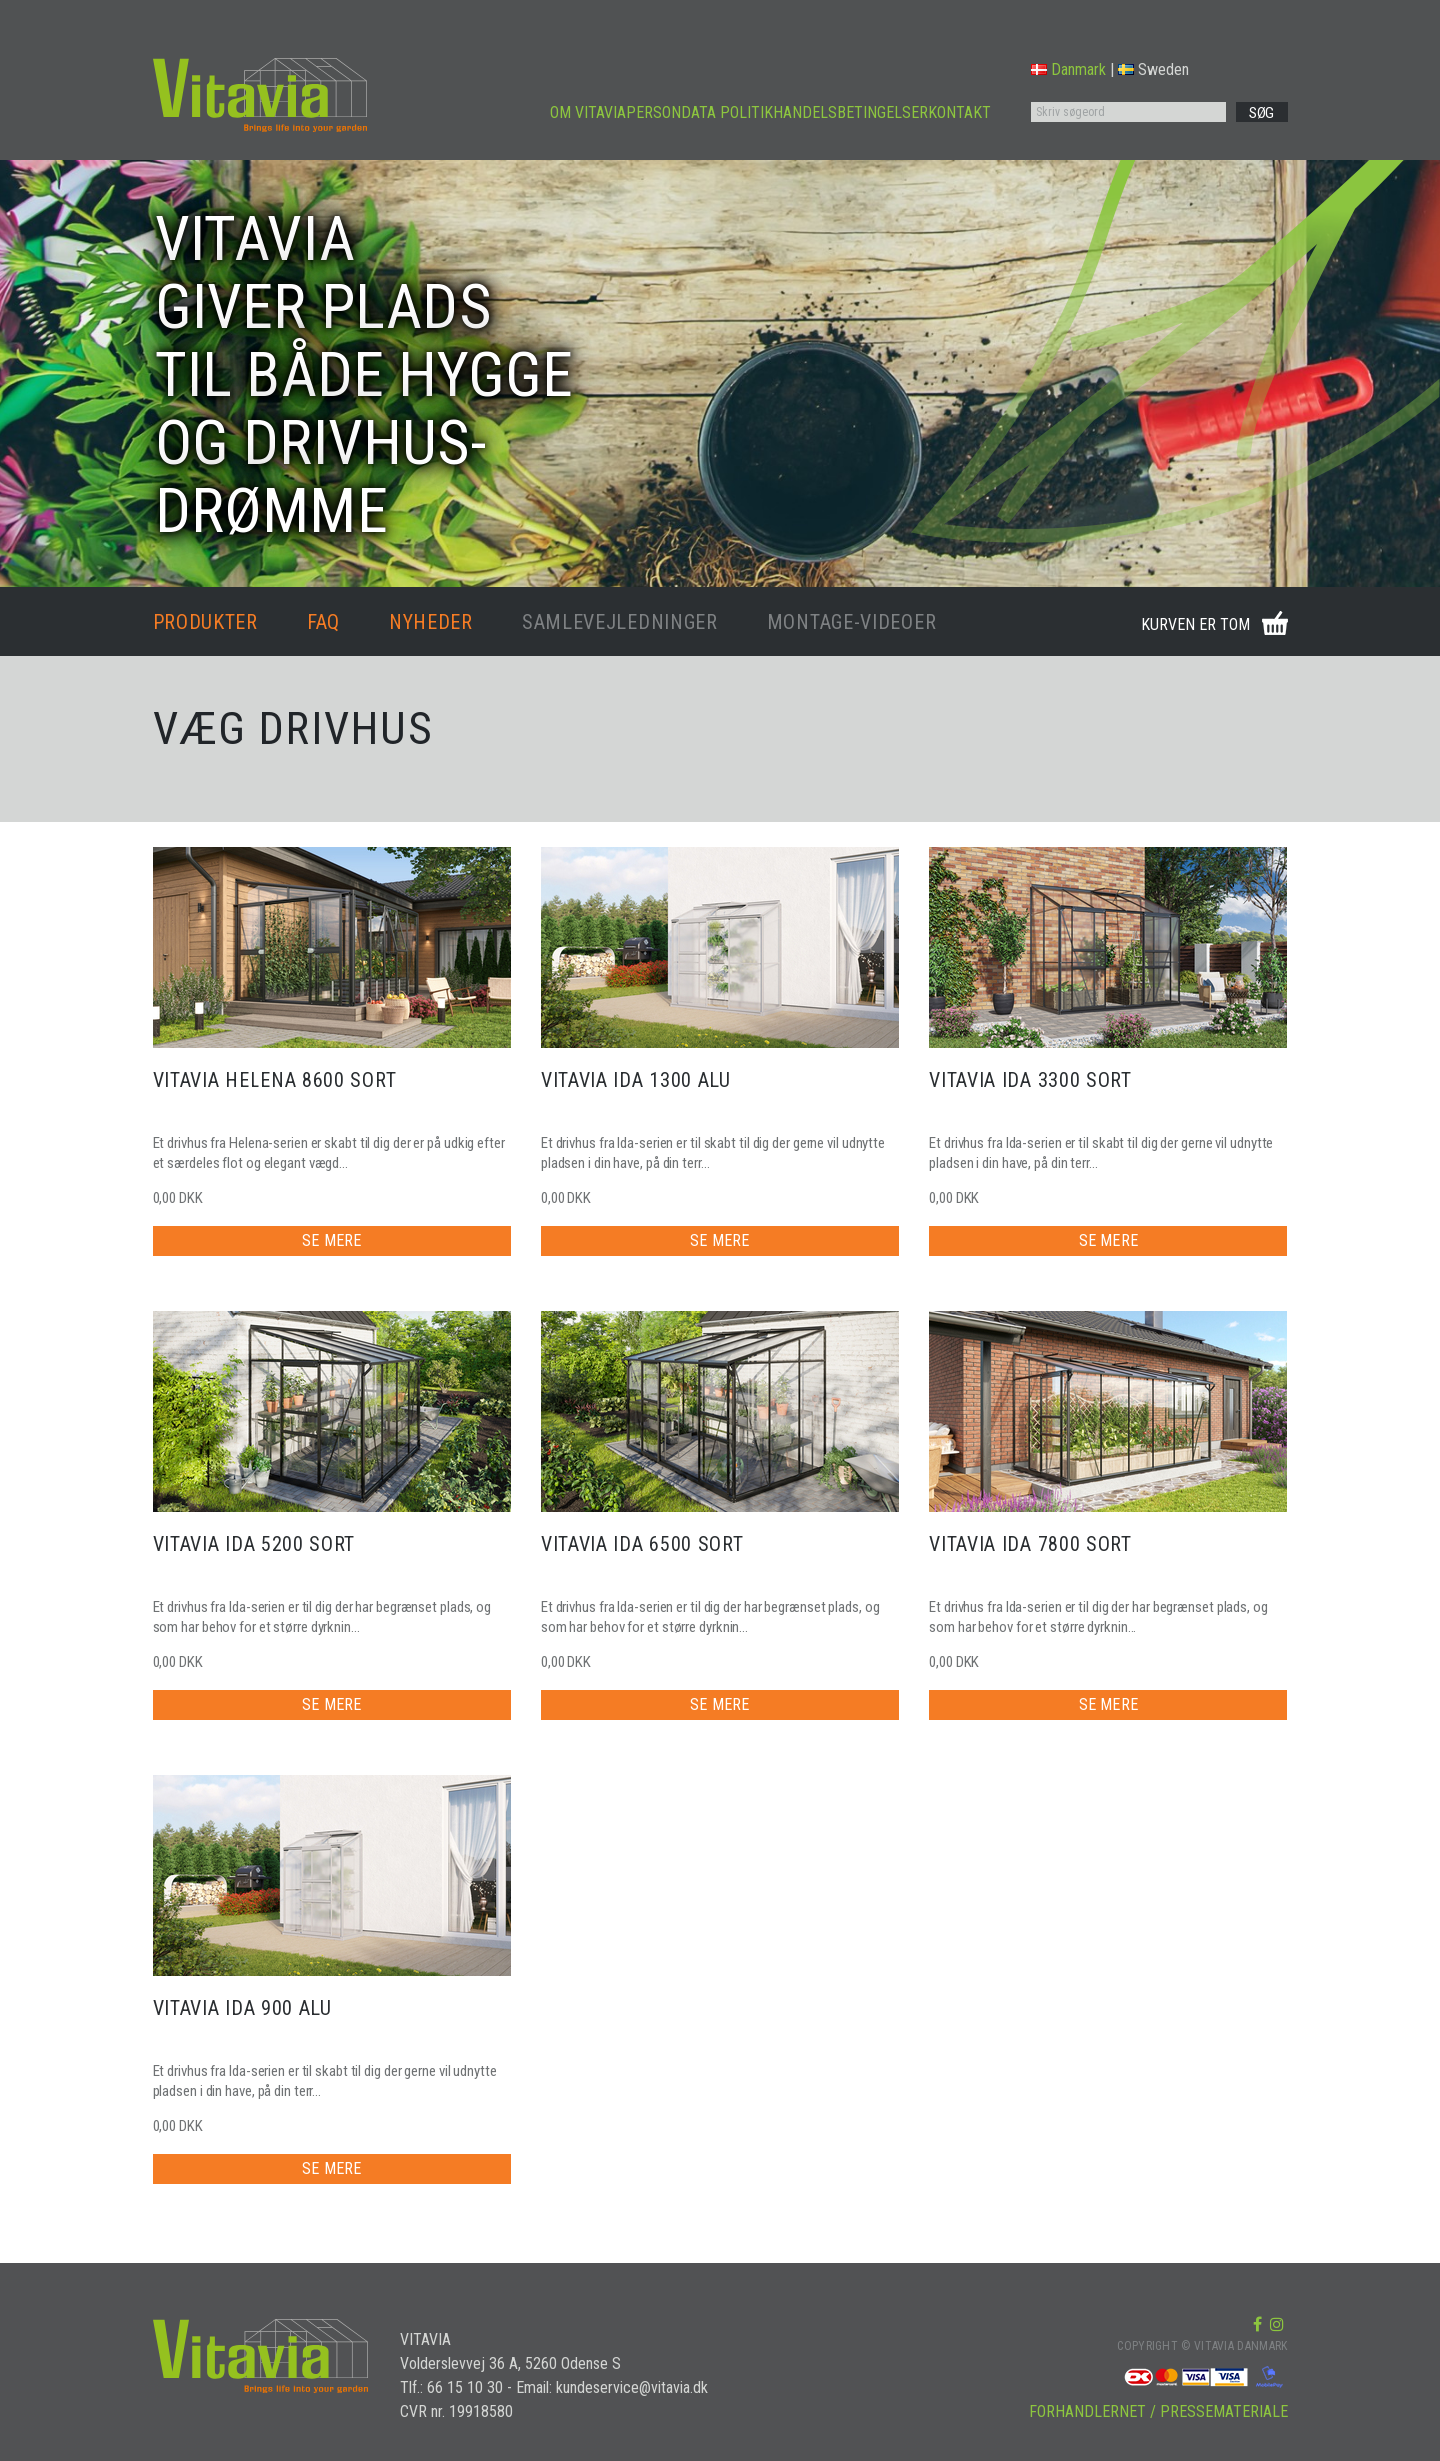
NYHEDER (431, 622)
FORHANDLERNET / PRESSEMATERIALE (1158, 2411)
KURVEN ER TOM (1195, 624)
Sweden (1153, 69)
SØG (1261, 113)
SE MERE (331, 1240)
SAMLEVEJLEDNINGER (620, 622)
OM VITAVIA (588, 112)
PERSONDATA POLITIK (699, 112)
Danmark (1068, 69)
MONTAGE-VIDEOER (852, 622)
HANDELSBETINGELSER (850, 112)
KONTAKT (959, 112)
